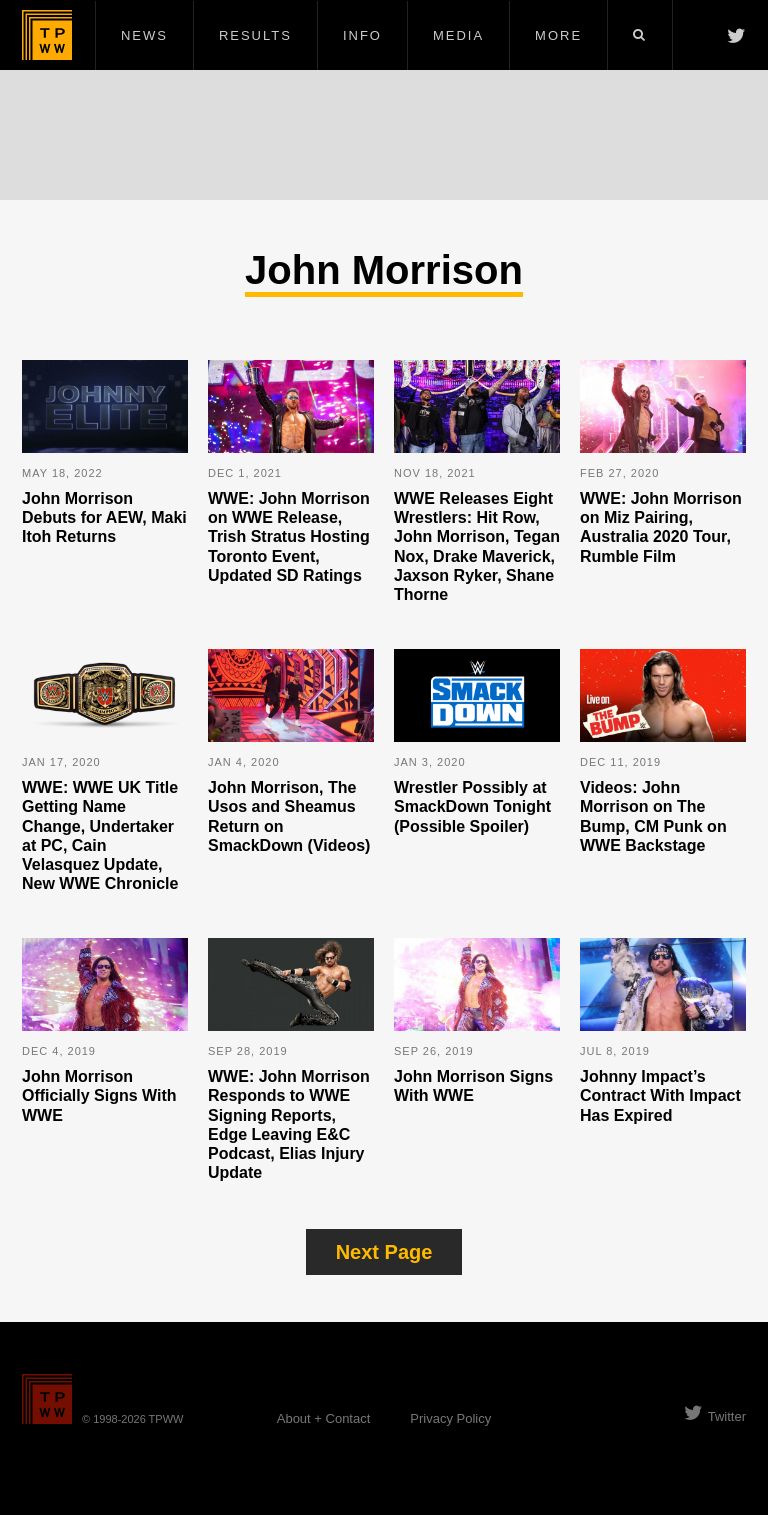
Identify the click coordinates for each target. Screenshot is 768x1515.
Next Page (384, 1252)
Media (458, 35)
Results (255, 35)
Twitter (715, 1416)
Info (362, 35)
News (144, 35)
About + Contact (324, 1418)
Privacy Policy (450, 1418)
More (558, 35)
